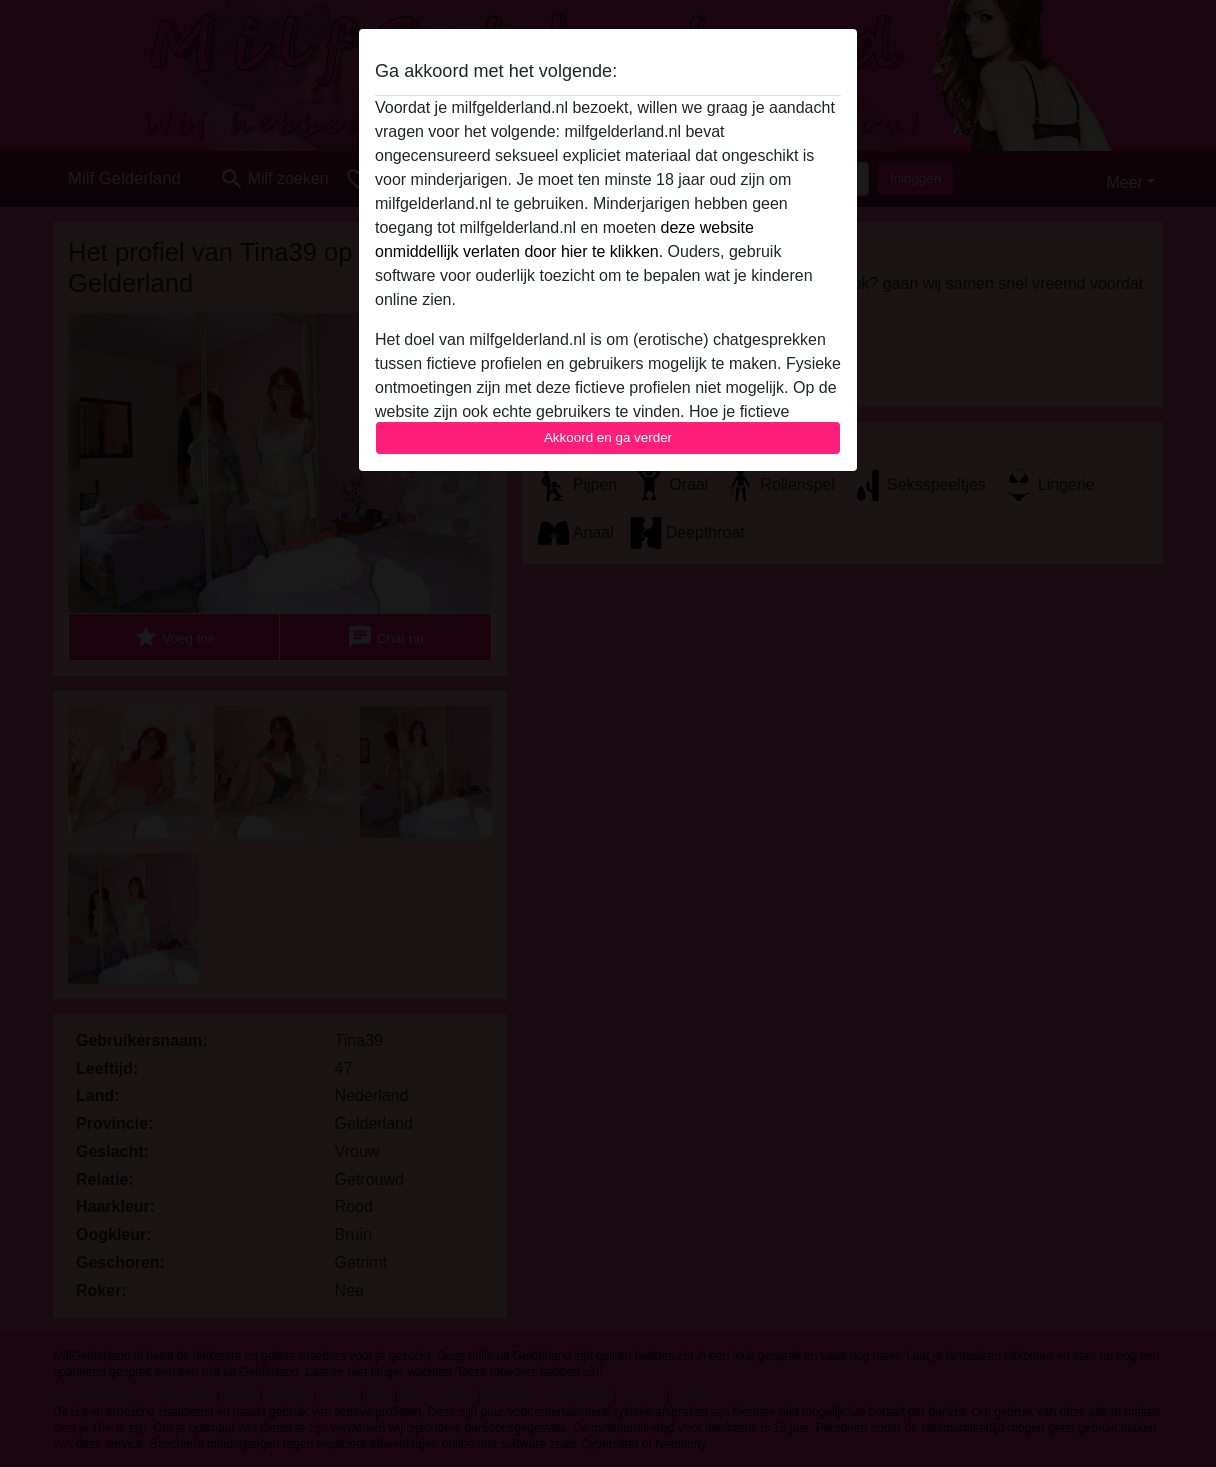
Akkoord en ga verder (608, 437)
